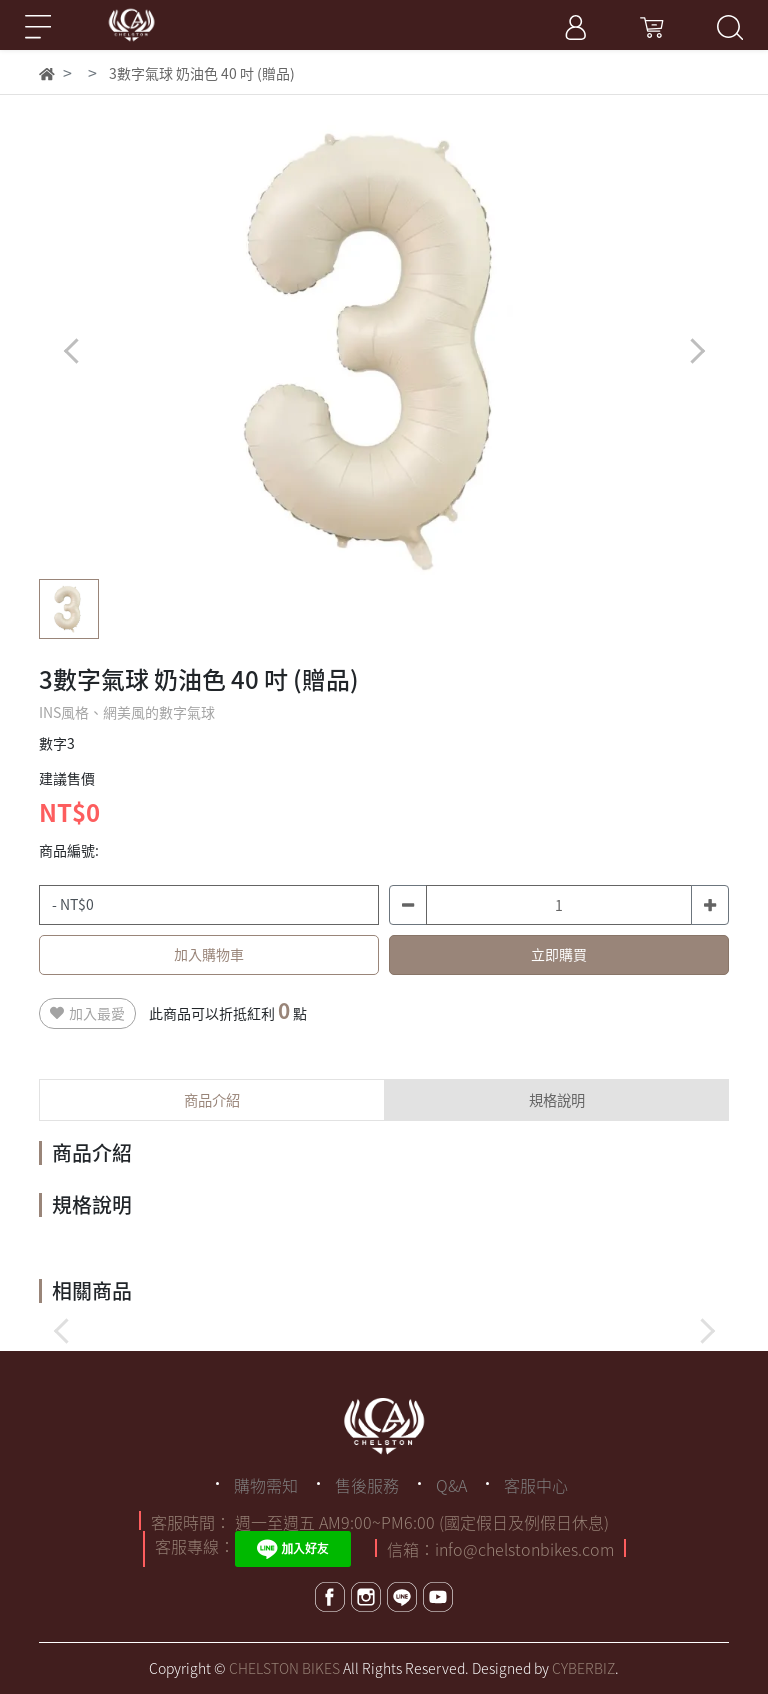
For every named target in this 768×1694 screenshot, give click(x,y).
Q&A (451, 1485)
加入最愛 (87, 1013)
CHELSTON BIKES (284, 1668)
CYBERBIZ (583, 1668)
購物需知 (266, 1485)
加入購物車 (209, 954)
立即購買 (559, 954)
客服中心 (536, 1485)
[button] (696, 350)
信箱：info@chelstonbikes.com (500, 1549)
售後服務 (367, 1485)
